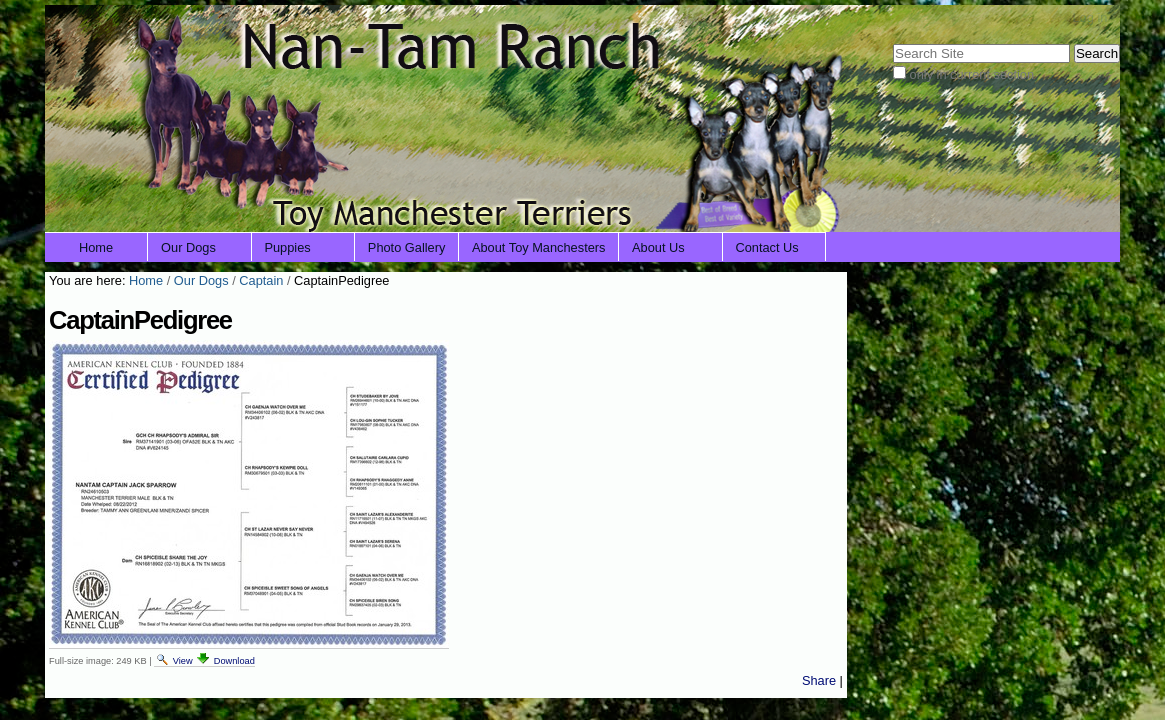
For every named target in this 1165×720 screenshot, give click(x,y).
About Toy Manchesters (539, 247)
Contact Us (766, 247)
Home (96, 247)
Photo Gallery (407, 247)
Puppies (287, 247)
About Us (658, 247)
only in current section (972, 74)
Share (819, 680)
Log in (1089, 17)
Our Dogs (188, 247)
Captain (261, 280)
